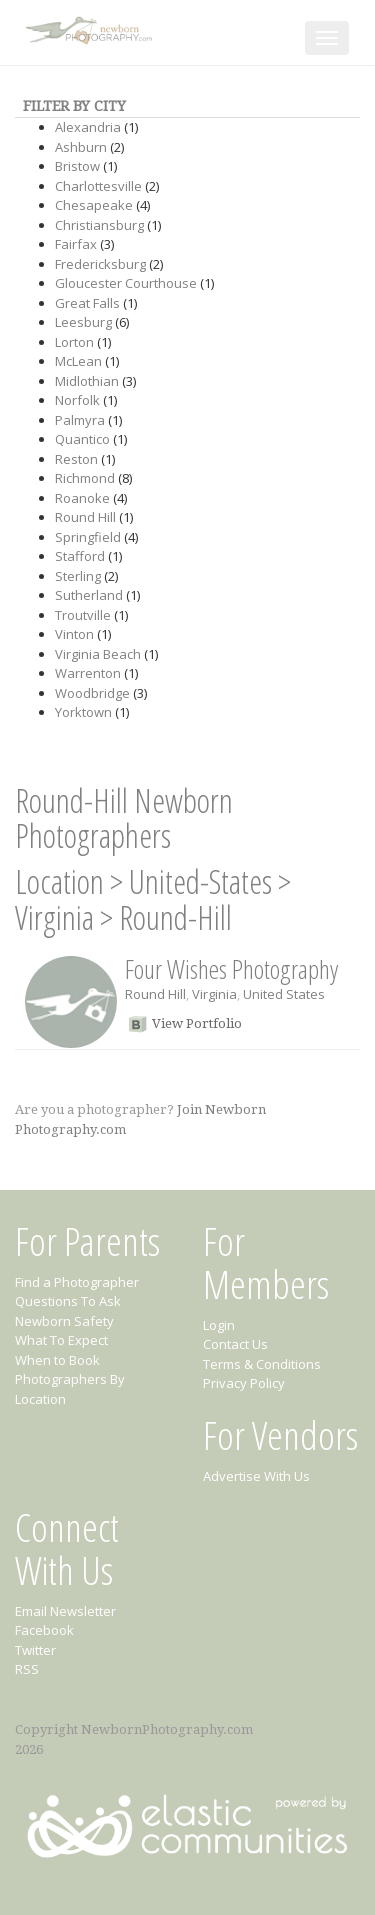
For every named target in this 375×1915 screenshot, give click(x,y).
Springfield (88, 537)
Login (219, 1325)
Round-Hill (175, 917)
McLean (78, 361)
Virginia (54, 917)
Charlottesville (98, 186)
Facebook (44, 1630)
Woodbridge (92, 693)
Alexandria (88, 127)
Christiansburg (99, 225)
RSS (27, 1669)
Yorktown (83, 712)
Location (59, 881)
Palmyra (80, 420)
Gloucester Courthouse (126, 283)
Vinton (74, 634)
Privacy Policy (244, 1383)
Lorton (74, 342)
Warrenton (88, 673)
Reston (76, 459)
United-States (200, 881)
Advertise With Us (256, 1476)
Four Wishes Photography (231, 969)
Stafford (80, 556)
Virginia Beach (98, 654)
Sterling (78, 576)
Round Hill (85, 517)
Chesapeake (94, 205)
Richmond (85, 478)
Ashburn (81, 147)
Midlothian (87, 381)
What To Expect (61, 1340)
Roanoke (82, 498)
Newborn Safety (64, 1321)
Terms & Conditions (262, 1364)
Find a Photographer (77, 1282)
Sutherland (89, 595)
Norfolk (77, 400)
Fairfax (76, 244)
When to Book (57, 1360)
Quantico (82, 439)
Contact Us (235, 1344)
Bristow (77, 166)
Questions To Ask (68, 1301)
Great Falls (87, 303)
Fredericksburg (100, 264)
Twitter (35, 1650)
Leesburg (83, 322)
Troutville (83, 615)
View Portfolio (197, 1023)
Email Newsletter (65, 1611)
